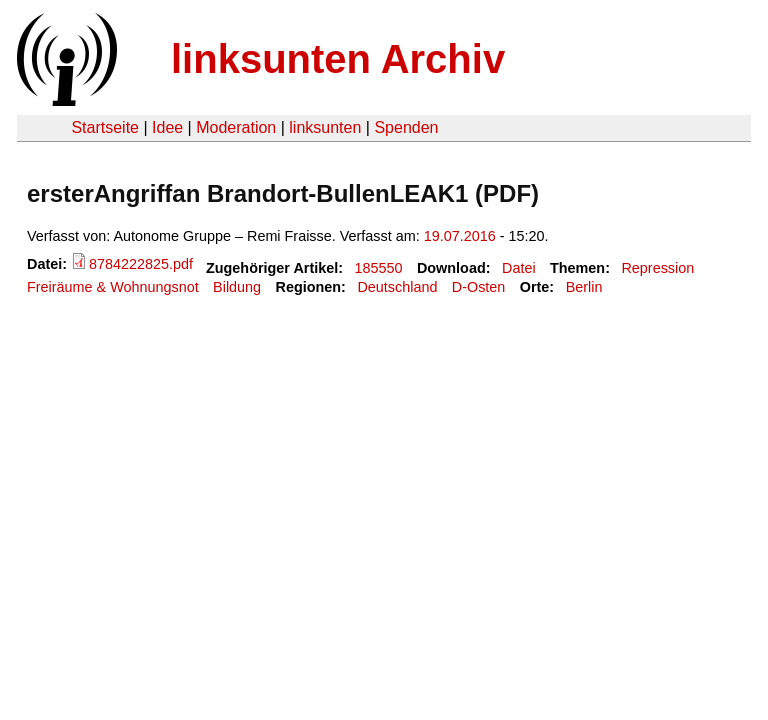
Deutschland (397, 287)
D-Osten (479, 287)
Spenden (406, 127)
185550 (379, 268)
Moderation (236, 127)
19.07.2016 (460, 236)
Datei (519, 268)
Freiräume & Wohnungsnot (113, 287)
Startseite (105, 127)
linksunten (325, 127)
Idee (167, 127)
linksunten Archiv (338, 59)
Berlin (584, 287)
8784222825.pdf (141, 264)
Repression (657, 268)
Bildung (237, 287)
